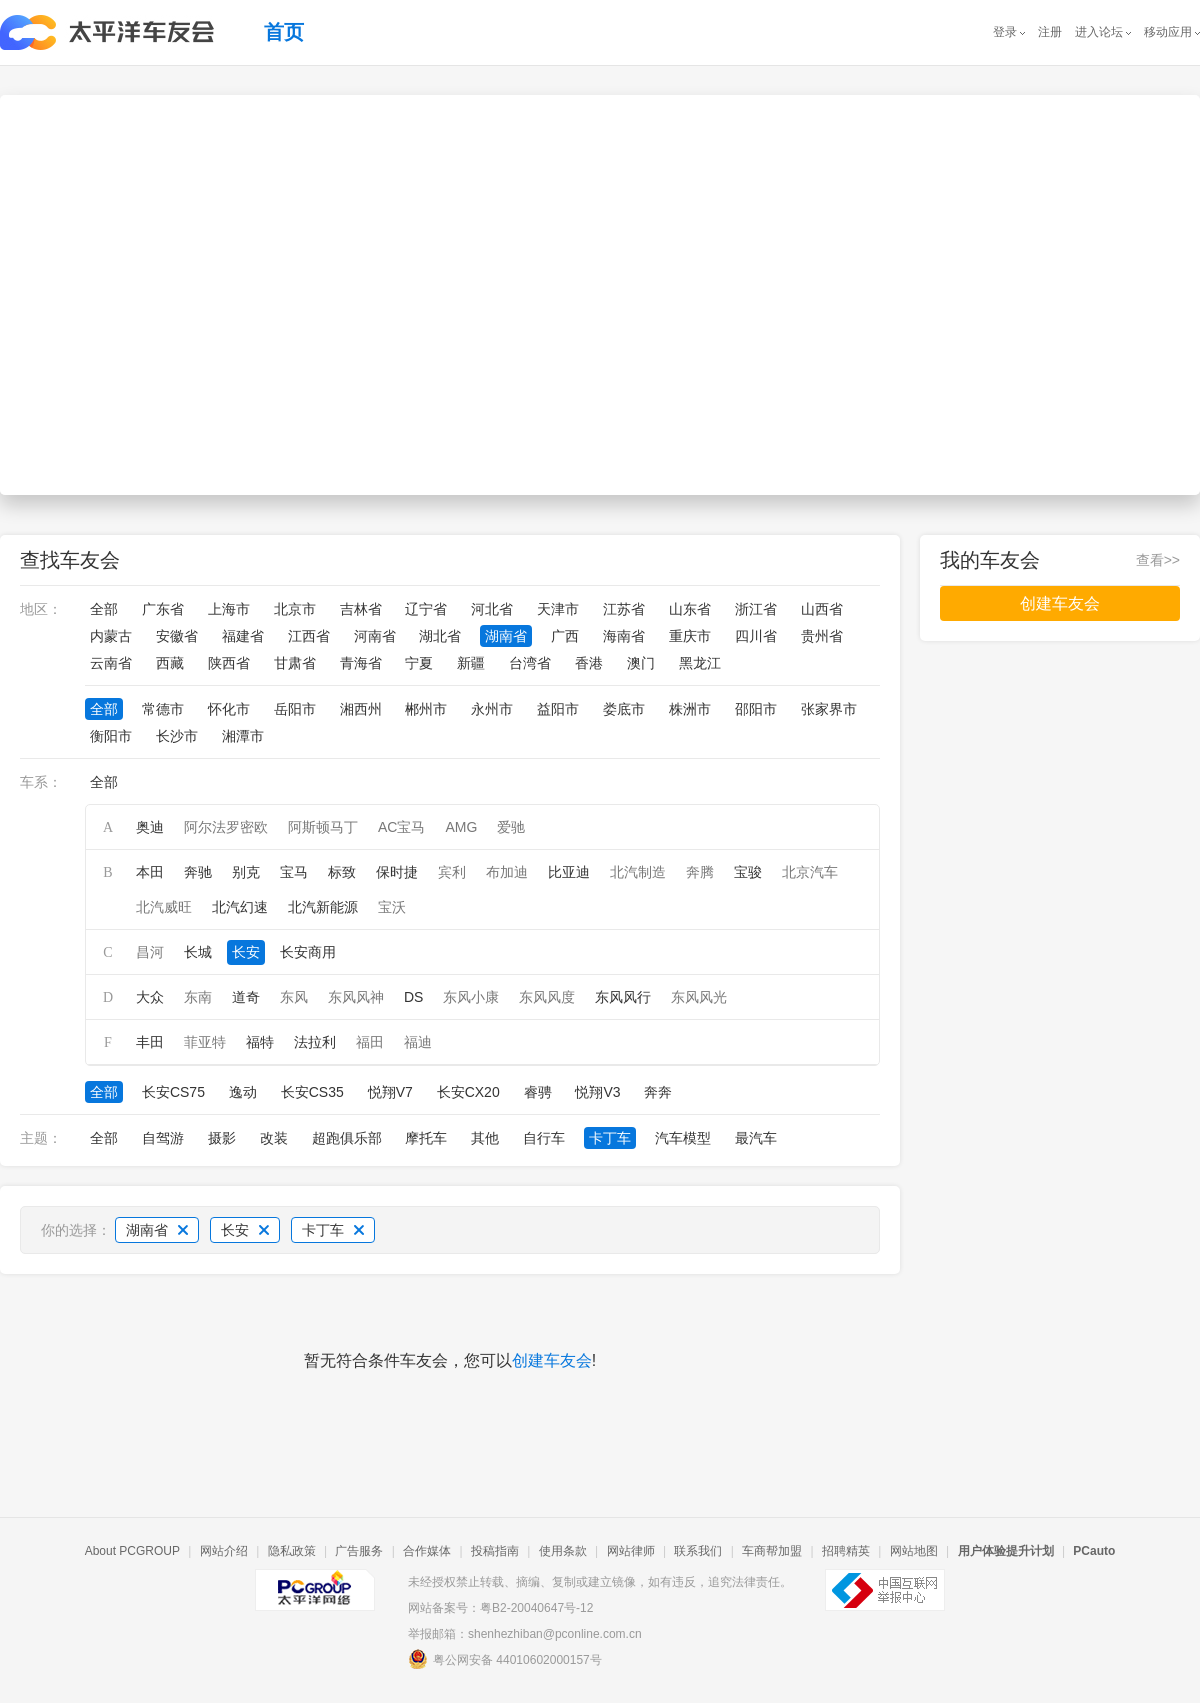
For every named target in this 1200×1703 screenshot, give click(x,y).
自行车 (544, 1138)
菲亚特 (205, 1042)
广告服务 (359, 1551)
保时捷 (397, 872)
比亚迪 (569, 872)
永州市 (492, 709)
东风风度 (547, 997)
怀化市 (229, 709)
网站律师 (631, 1551)
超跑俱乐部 (347, 1138)
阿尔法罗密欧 (226, 827)
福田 (370, 1042)
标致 (342, 872)
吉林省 (361, 609)
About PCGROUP (132, 1551)
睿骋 (538, 1092)
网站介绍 (224, 1551)
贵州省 (822, 636)
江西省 (309, 636)
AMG (461, 827)
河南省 (375, 636)
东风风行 (623, 997)
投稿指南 (495, 1551)
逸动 (243, 1092)
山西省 (822, 609)
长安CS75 (173, 1092)
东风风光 (699, 997)
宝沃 (392, 907)
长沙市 (177, 736)
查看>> (1158, 560)
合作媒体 (427, 1551)
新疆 (471, 663)
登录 (1005, 32)
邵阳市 (756, 709)
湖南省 (506, 636)
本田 (150, 872)
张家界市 (829, 709)
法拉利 (315, 1042)
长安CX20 (468, 1092)
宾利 (452, 872)
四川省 (756, 636)
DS (413, 997)
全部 (104, 609)
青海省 (361, 663)
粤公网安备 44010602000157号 (505, 1659)
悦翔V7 (390, 1092)
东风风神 (356, 997)
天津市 (558, 609)
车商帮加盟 (772, 1551)
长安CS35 (312, 1092)
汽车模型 (683, 1138)
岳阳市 (295, 709)
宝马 (294, 872)
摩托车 (426, 1138)
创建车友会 (552, 1360)
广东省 (163, 609)
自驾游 (163, 1138)
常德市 (163, 709)
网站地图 (914, 1551)
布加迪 (507, 872)
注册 (1050, 32)
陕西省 (229, 663)
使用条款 (563, 1551)
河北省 (492, 609)
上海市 (229, 609)
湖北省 (440, 636)
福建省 (243, 636)
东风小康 (471, 997)
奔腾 (700, 872)
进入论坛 (1099, 32)
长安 (246, 952)
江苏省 (624, 609)
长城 (198, 952)
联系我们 (698, 1551)
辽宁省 (426, 609)
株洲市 (690, 709)
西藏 (170, 663)
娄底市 (624, 709)
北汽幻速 (240, 907)
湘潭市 (243, 736)
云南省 (111, 663)
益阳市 (558, 709)
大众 (150, 997)
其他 (485, 1138)
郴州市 (426, 709)
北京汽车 (810, 872)
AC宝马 (401, 827)
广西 (565, 636)
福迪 (418, 1042)
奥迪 (150, 827)
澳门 (641, 663)
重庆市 (690, 636)
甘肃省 (295, 663)
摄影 (222, 1138)
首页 (284, 32)
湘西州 (361, 709)
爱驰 (511, 827)
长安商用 (308, 952)
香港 (589, 663)
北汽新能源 (323, 907)
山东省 (690, 609)
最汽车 (756, 1138)
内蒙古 (111, 636)
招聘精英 (846, 1551)
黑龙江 (700, 663)
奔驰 (198, 872)
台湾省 (530, 663)
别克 (246, 872)
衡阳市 (111, 736)
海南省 (624, 636)
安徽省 (177, 636)
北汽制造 (638, 872)
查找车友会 (70, 560)
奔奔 (658, 1092)
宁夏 (419, 663)
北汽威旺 (164, 907)
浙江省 (756, 609)
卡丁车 (610, 1138)
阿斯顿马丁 (323, 827)
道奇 (246, 997)
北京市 (295, 609)
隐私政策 (292, 1551)
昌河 (150, 952)
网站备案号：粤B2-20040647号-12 (500, 1608)
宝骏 (748, 872)
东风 (294, 997)
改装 (274, 1138)
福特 (260, 1042)
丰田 (150, 1042)
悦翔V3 (597, 1092)
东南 (198, 997)
